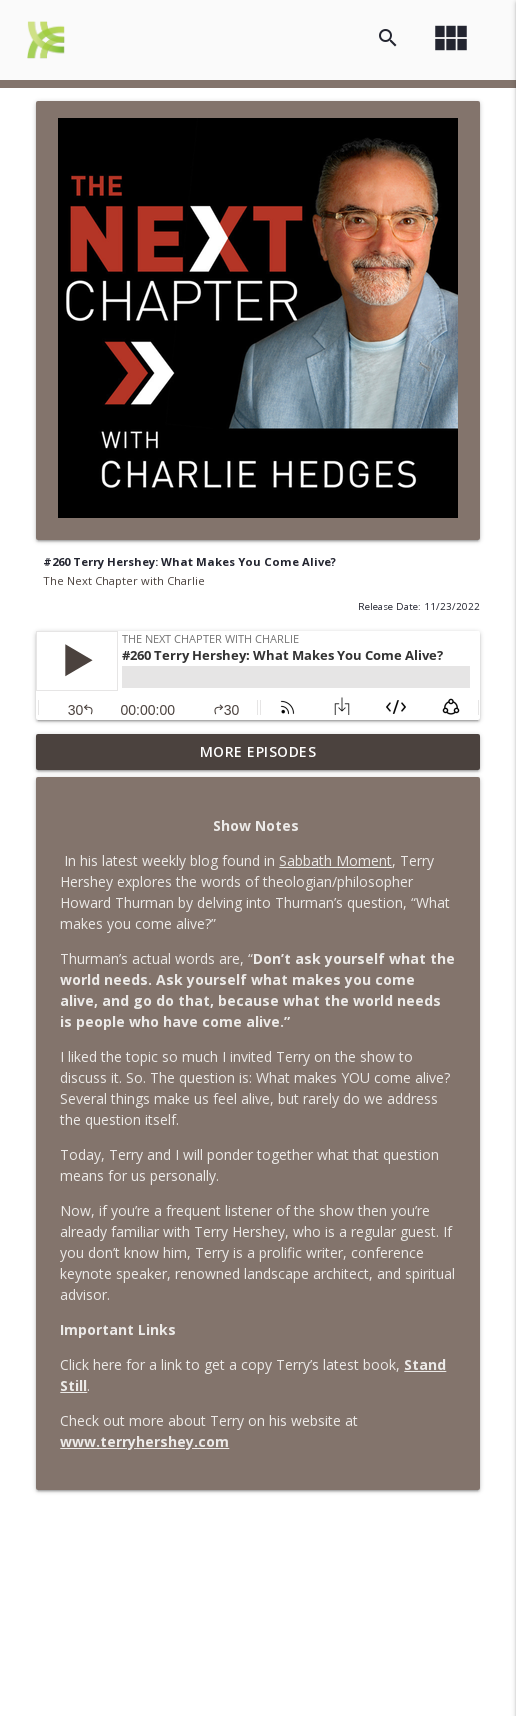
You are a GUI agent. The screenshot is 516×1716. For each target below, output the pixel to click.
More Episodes (258, 751)
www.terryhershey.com (144, 1441)
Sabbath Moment (335, 860)
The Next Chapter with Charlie (124, 580)
